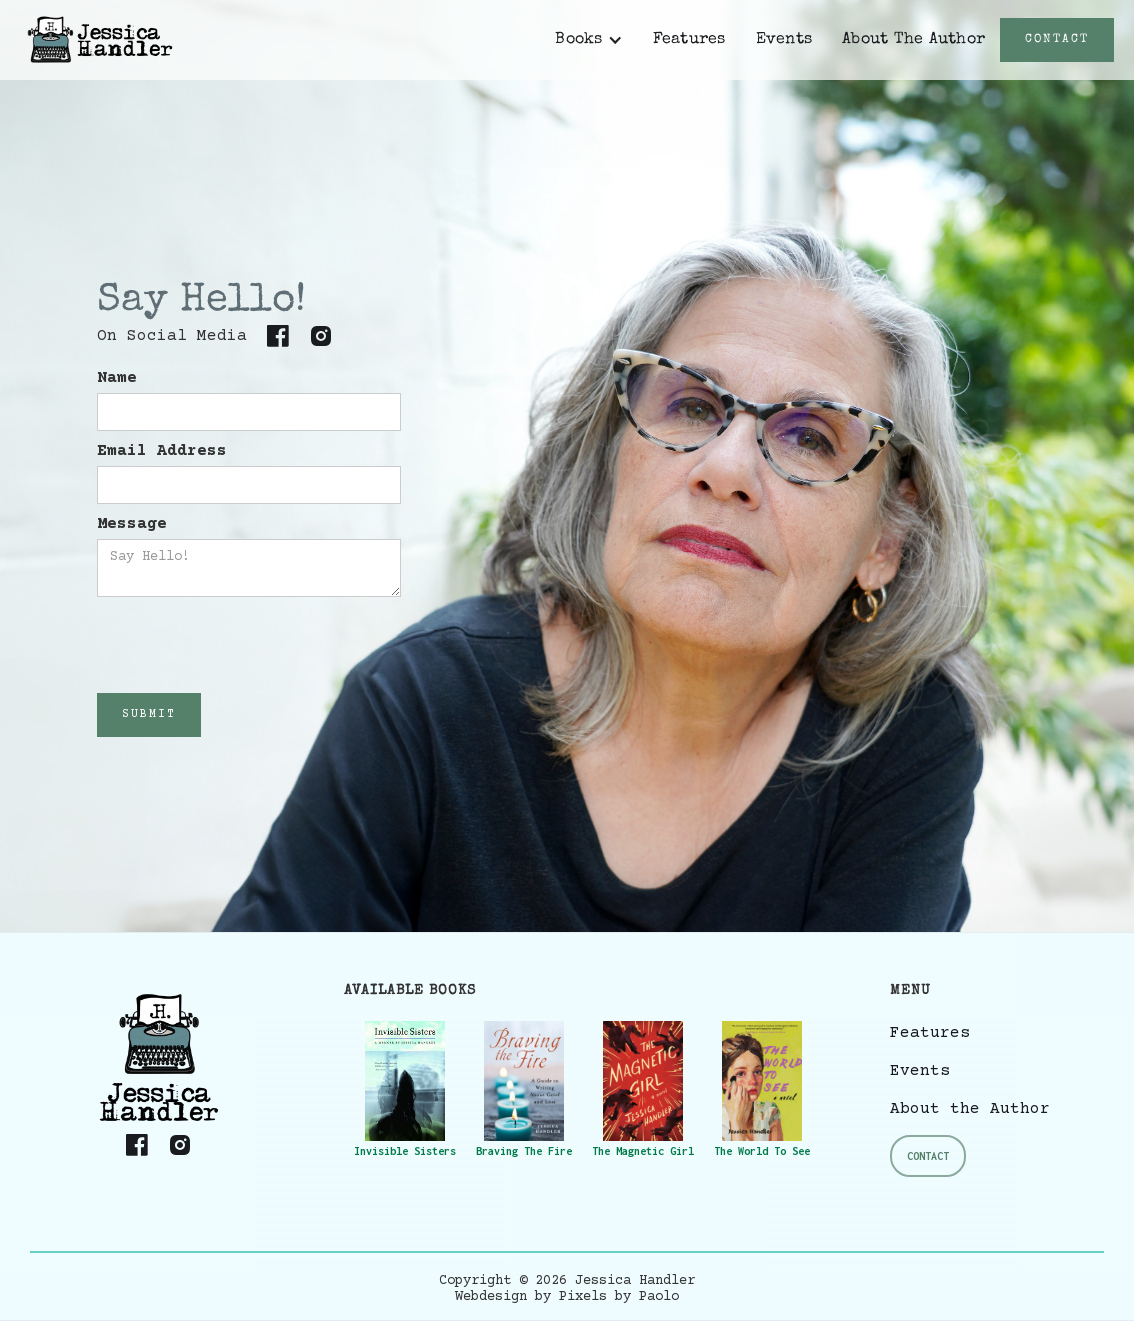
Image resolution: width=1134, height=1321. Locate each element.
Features (689, 40)
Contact (928, 1156)
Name (117, 378)
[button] (588, 40)
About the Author (970, 1109)
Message (132, 524)
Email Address (162, 451)
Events (784, 40)
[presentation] (249, 646)
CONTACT (1057, 40)
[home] (100, 40)
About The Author (913, 40)
